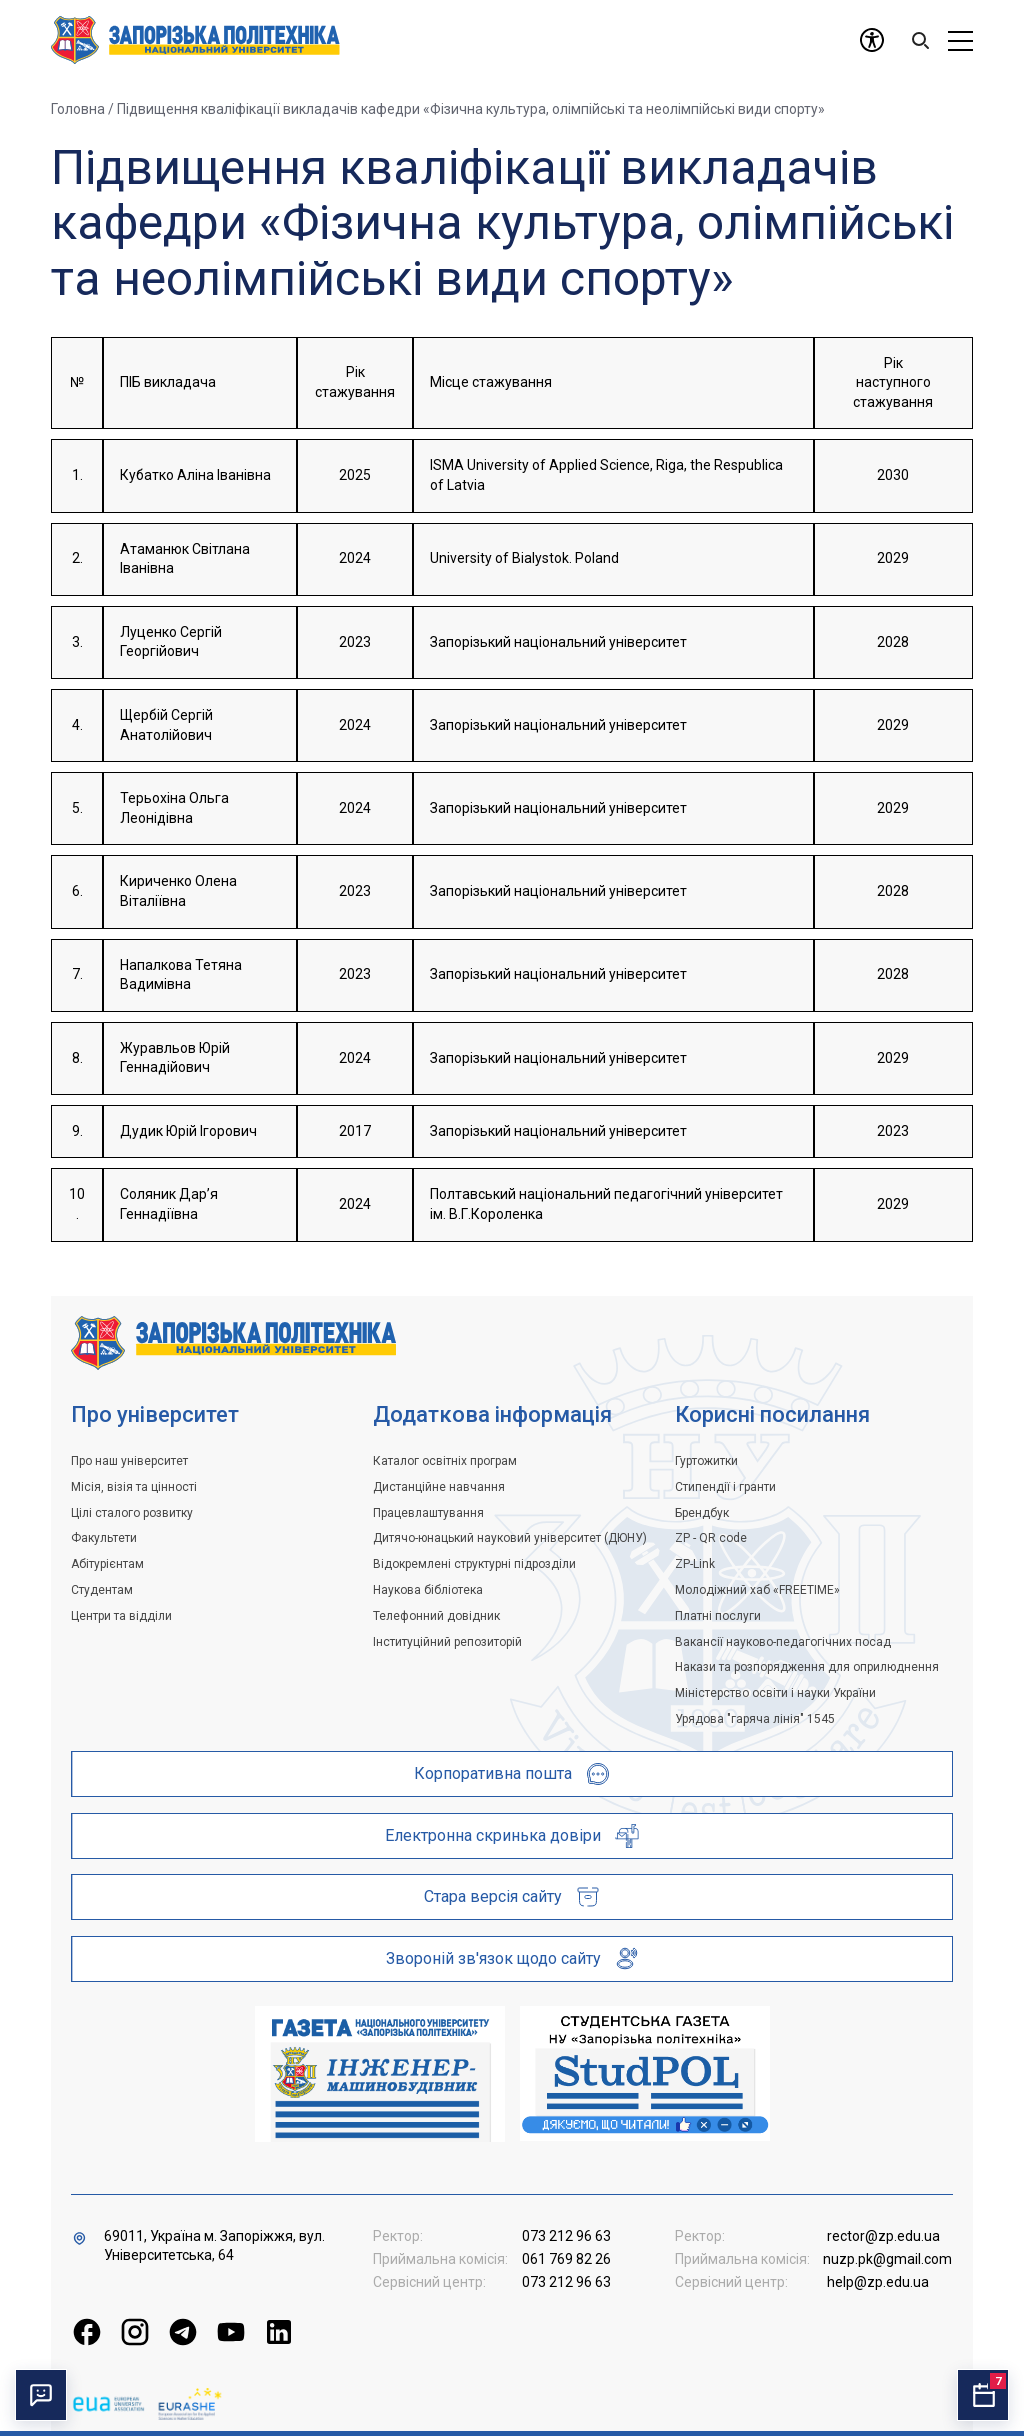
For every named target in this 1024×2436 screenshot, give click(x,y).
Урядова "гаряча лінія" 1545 (755, 1719)
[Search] (920, 40)
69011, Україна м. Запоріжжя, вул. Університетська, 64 (214, 2246)
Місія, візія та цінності (134, 1487)
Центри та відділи (121, 1616)
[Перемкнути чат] (41, 2395)
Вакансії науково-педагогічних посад (783, 1642)
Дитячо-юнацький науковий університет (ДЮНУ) (510, 1538)
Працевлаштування (428, 1513)
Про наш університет (129, 1461)
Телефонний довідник (436, 1616)
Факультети (104, 1538)
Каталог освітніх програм (445, 1461)
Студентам (102, 1590)
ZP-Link (695, 1564)
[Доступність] (872, 40)
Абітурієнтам (107, 1564)
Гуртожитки (706, 1461)
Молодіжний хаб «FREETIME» (757, 1590)
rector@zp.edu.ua (883, 2236)
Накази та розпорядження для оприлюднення (807, 1667)
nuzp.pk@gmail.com (887, 2259)
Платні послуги (718, 1616)
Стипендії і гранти (725, 1487)
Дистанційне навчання (439, 1487)
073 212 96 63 (566, 2236)
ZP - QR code (711, 1538)
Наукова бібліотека (428, 1590)
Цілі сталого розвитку (132, 1513)
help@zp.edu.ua (878, 2282)
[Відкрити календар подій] (983, 2395)
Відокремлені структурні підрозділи (474, 1564)
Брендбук (702, 1513)
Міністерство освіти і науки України (775, 1693)
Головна (78, 109)
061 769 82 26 (566, 2259)
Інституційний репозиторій (447, 1642)
